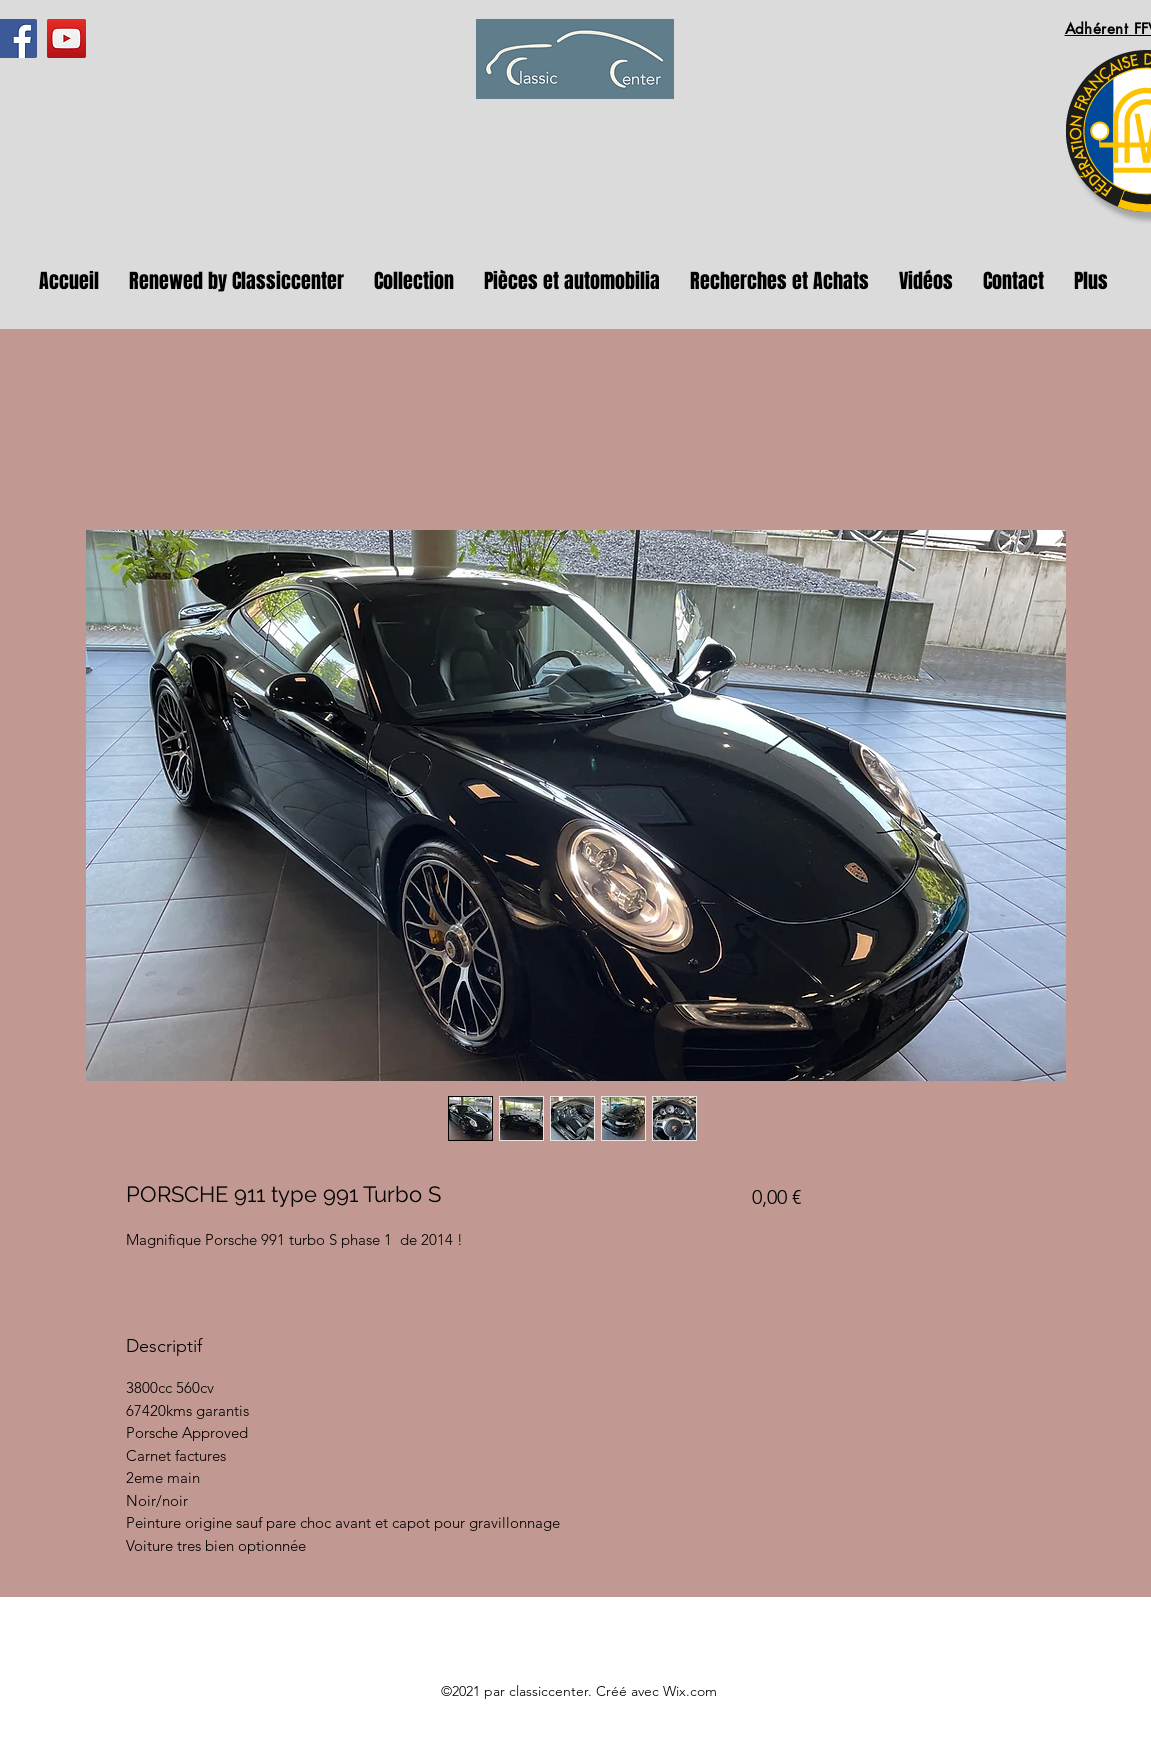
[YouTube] (66, 38)
